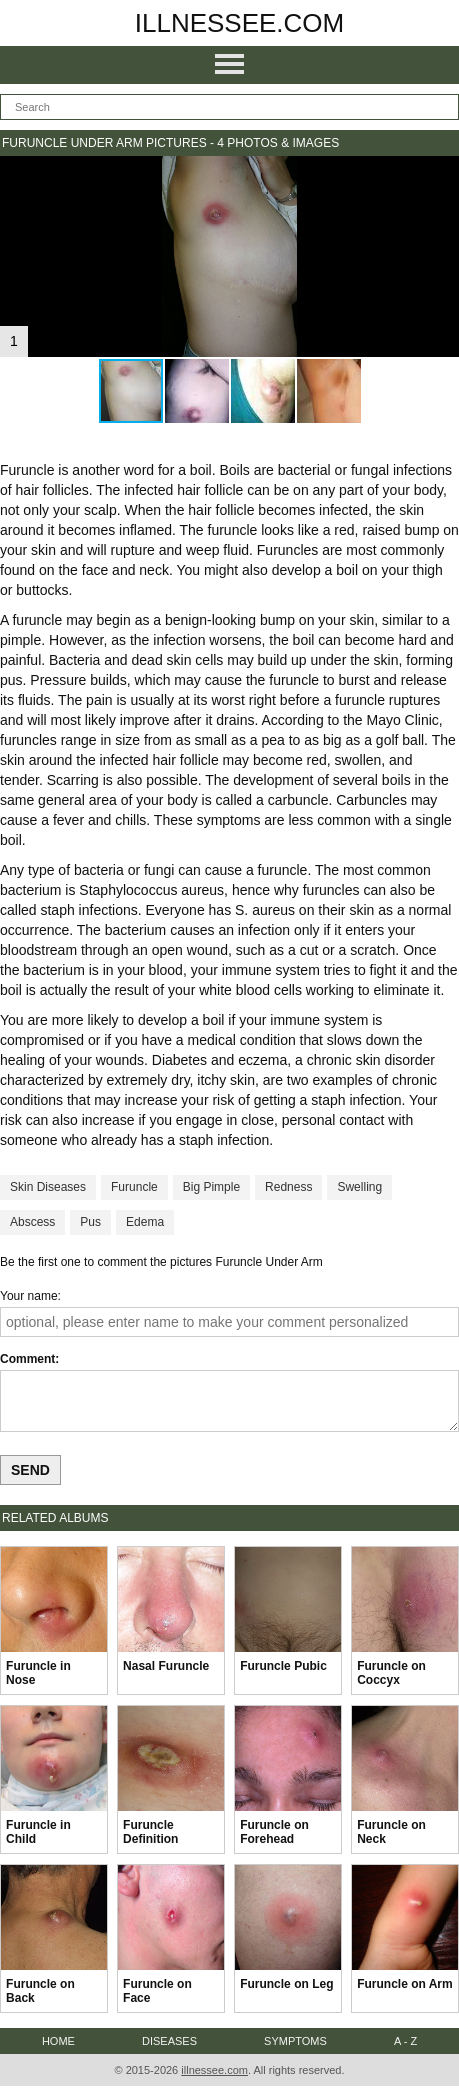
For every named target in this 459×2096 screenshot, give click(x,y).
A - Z (405, 2041)
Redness (288, 1187)
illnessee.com (240, 23)
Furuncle (134, 1187)
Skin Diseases (48, 1187)
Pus (90, 1222)
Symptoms (295, 2041)
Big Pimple (211, 1187)
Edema (145, 1222)
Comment (27, 1359)
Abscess (32, 1222)
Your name (29, 1296)
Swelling (359, 1187)
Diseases (169, 2041)
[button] (441, 174)
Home (58, 2041)
